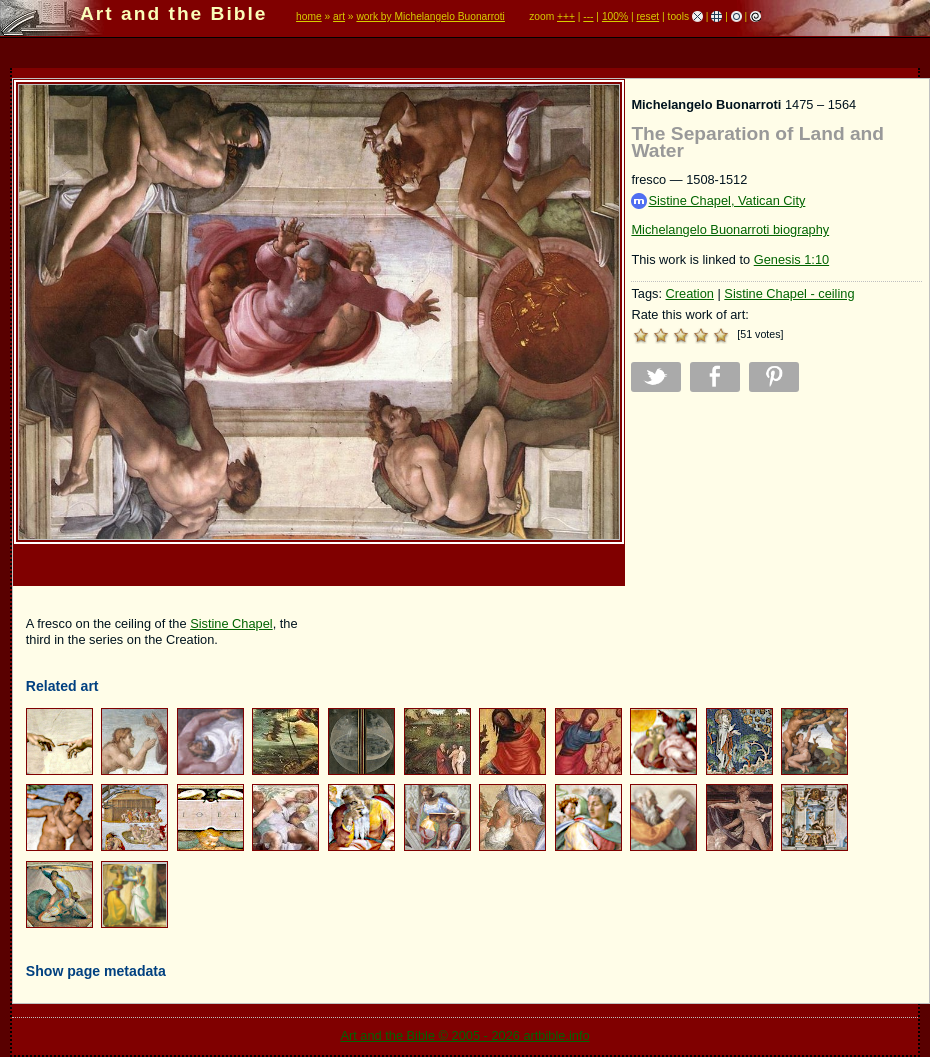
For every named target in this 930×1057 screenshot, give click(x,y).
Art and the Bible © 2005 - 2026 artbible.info (464, 1035)
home (309, 16)
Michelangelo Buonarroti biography (730, 229)
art (339, 16)
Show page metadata (96, 971)
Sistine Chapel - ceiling (789, 293)
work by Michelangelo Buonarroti (430, 16)
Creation (690, 293)
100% (615, 16)
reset (647, 16)
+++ (566, 16)
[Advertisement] (776, 547)
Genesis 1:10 (791, 259)
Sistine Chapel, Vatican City (718, 201)
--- (588, 16)
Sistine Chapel (231, 623)
